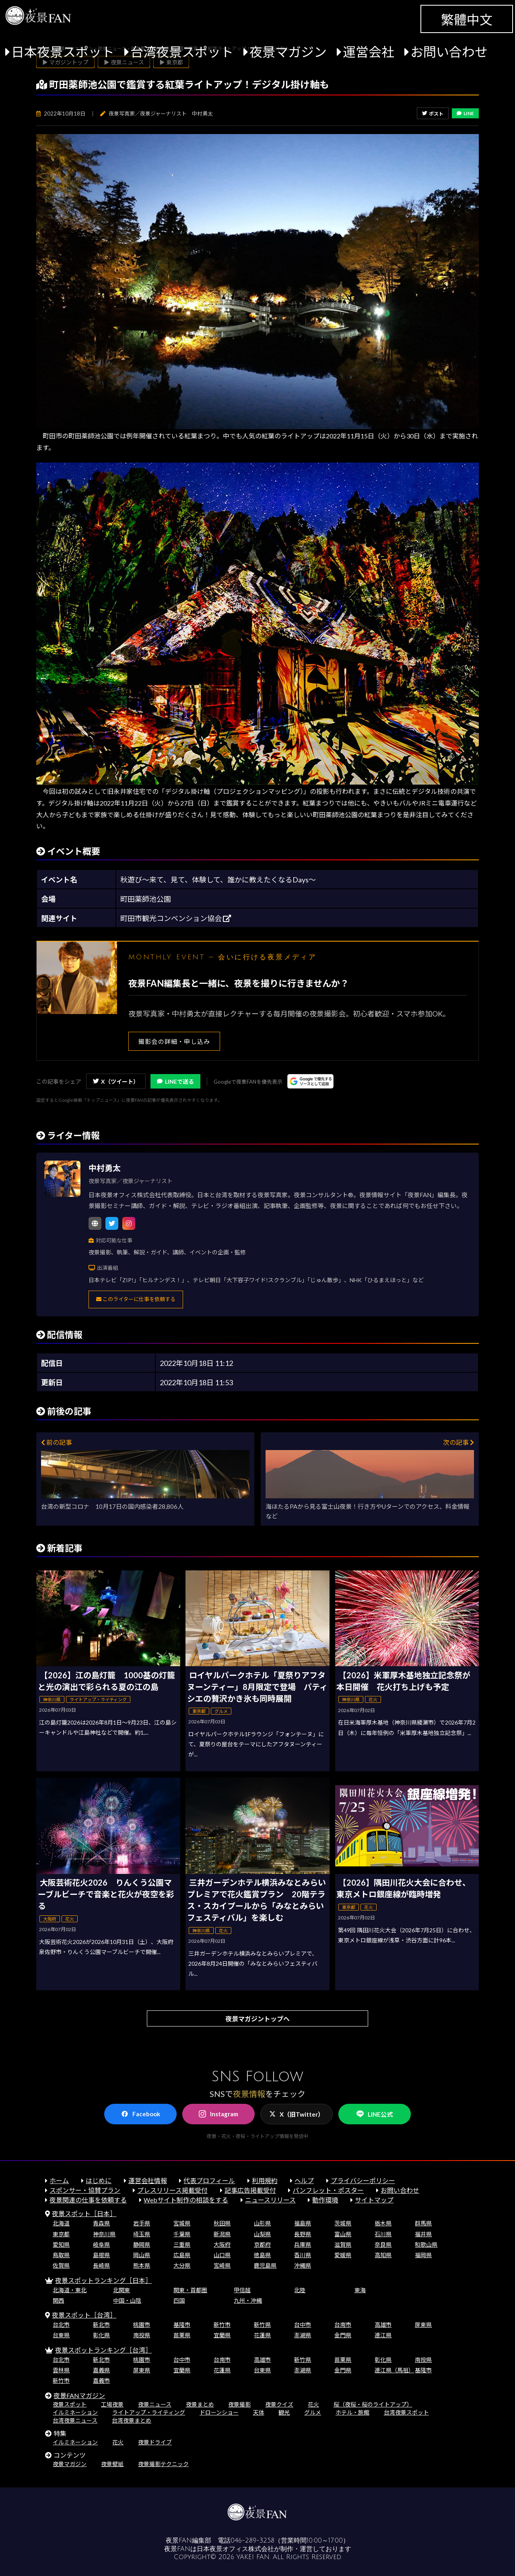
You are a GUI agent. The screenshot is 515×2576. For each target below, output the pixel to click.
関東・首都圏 (190, 2290)
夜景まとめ (200, 2404)
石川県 (383, 2234)
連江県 (383, 2335)
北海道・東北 (70, 2290)
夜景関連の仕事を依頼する (88, 2200)
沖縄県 (302, 2265)
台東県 (61, 2335)
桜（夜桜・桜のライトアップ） (373, 2404)
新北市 (101, 2324)
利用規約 (265, 2180)
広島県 (181, 2255)
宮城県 (181, 2223)
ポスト (432, 114)
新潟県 (222, 2234)
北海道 (61, 2223)
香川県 (302, 2255)
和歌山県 (426, 2244)
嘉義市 (101, 2380)
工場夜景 (112, 2404)
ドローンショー (219, 2412)
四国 (179, 2300)
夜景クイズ (279, 2404)
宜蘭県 (222, 2335)
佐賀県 (61, 2265)
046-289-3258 (252, 2540)
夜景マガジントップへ (257, 2018)
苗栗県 (181, 2335)
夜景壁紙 (112, 2463)
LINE (465, 113)
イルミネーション (75, 2412)
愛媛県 (342, 2255)
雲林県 (61, 2370)
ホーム (59, 2180)
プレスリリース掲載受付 (172, 2190)
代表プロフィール (209, 2180)
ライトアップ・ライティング (148, 2412)
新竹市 (222, 2324)
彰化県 (101, 2335)
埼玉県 (141, 2234)
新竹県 (262, 2324)
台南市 (342, 2324)
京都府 (262, 2244)
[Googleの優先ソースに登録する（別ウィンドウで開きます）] (310, 1081)
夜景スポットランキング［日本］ (103, 2280)
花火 (313, 2404)
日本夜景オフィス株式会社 (235, 2549)
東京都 (61, 2234)
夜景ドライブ (155, 2442)
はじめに (98, 2180)
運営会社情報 (147, 2180)
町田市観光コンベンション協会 (175, 918)
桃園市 (141, 2324)
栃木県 (383, 2223)
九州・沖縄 (248, 2300)
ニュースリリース (270, 2200)
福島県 (302, 2223)
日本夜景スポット (62, 52)
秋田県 (222, 2223)
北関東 (121, 2290)
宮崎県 (222, 2265)
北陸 (299, 2290)
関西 (58, 2300)
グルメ (312, 2412)
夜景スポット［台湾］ (84, 2315)
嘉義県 (101, 2370)
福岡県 (423, 2255)
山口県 (222, 2255)
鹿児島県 (265, 2265)
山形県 (262, 2223)
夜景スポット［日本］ (84, 2213)
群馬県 (423, 2223)
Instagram (218, 2113)
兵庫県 (302, 2244)
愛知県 (61, 2244)
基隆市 (181, 2324)
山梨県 (262, 2234)
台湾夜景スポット (181, 52)
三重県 (181, 2244)
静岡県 (141, 2244)
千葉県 (181, 2234)
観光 (284, 2412)
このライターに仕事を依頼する (135, 1299)
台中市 (302, 2324)
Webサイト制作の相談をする (186, 2200)
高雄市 (383, 2324)
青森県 (101, 2223)
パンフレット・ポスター (328, 2190)
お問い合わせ (449, 52)
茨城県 (342, 2223)
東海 (360, 2290)
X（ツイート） (116, 1081)
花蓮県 (262, 2335)
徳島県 (262, 2255)
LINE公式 (374, 2114)
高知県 (383, 2255)
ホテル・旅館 (352, 2412)
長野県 (302, 2234)
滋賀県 (342, 2244)
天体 (258, 2412)
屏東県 (423, 2324)
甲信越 (242, 2290)
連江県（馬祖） (394, 2370)
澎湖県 (302, 2335)
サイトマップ (374, 2200)
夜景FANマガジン (79, 2395)
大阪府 (222, 2244)
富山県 (342, 2234)
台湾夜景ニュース (75, 2420)
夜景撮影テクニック (163, 2463)
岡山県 (141, 2255)
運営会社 (368, 52)
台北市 (61, 2324)
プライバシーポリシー (363, 2180)
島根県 (101, 2255)
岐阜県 (101, 2244)
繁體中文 (466, 19)
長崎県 (101, 2265)
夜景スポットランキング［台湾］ (103, 2350)
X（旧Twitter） (296, 2114)
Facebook (140, 2113)
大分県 (181, 2265)
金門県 (342, 2335)
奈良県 (383, 2244)
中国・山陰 (127, 2300)
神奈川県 (104, 2234)
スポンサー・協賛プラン (84, 2190)
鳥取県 (61, 2255)
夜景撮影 (239, 2404)
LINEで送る (175, 1081)
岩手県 (141, 2223)
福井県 (423, 2234)
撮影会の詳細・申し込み (174, 1041)
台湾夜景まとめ (131, 2420)
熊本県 (141, 2265)
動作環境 (325, 2200)
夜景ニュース (154, 2404)
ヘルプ (304, 2180)
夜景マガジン (288, 52)
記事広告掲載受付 (250, 2190)
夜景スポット (70, 2404)
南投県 (141, 2335)
